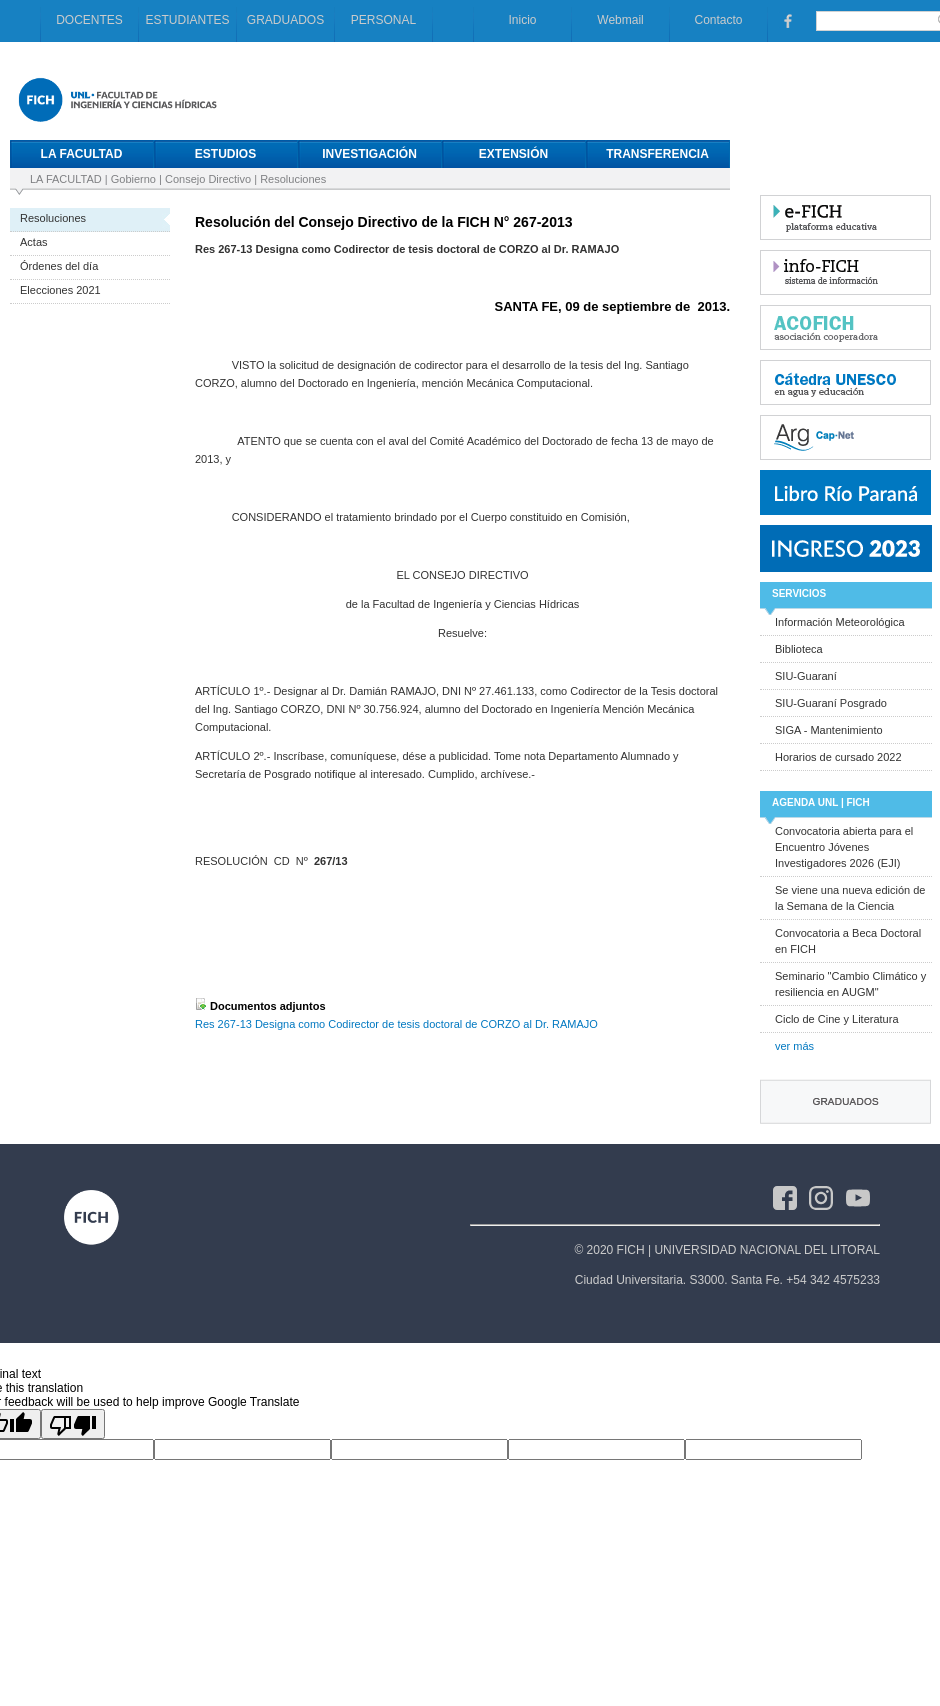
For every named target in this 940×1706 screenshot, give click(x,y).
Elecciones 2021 (60, 290)
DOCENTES (89, 20)
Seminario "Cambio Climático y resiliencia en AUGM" (850, 984)
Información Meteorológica (840, 622)
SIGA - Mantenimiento (829, 730)
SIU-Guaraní (806, 676)
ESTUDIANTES (187, 20)
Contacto (718, 20)
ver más (794, 1046)
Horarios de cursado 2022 (838, 757)
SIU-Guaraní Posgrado (831, 703)
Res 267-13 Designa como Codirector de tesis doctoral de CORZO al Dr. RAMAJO (396, 1024)
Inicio (522, 20)
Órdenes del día (59, 266)
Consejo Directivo (208, 179)
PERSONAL (383, 20)
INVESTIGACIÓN (369, 154)
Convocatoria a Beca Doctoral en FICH (848, 941)
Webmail (620, 20)
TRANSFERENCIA (657, 154)
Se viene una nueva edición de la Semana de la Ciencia (850, 898)
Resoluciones (293, 179)
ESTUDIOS (225, 154)
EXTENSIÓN (513, 154)
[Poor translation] (73, 1424)
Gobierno (133, 179)
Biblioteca (799, 649)
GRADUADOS (285, 20)
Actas (34, 242)
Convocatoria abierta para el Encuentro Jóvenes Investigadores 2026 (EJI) (844, 847)
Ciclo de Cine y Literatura (837, 1019)
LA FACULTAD (82, 154)
